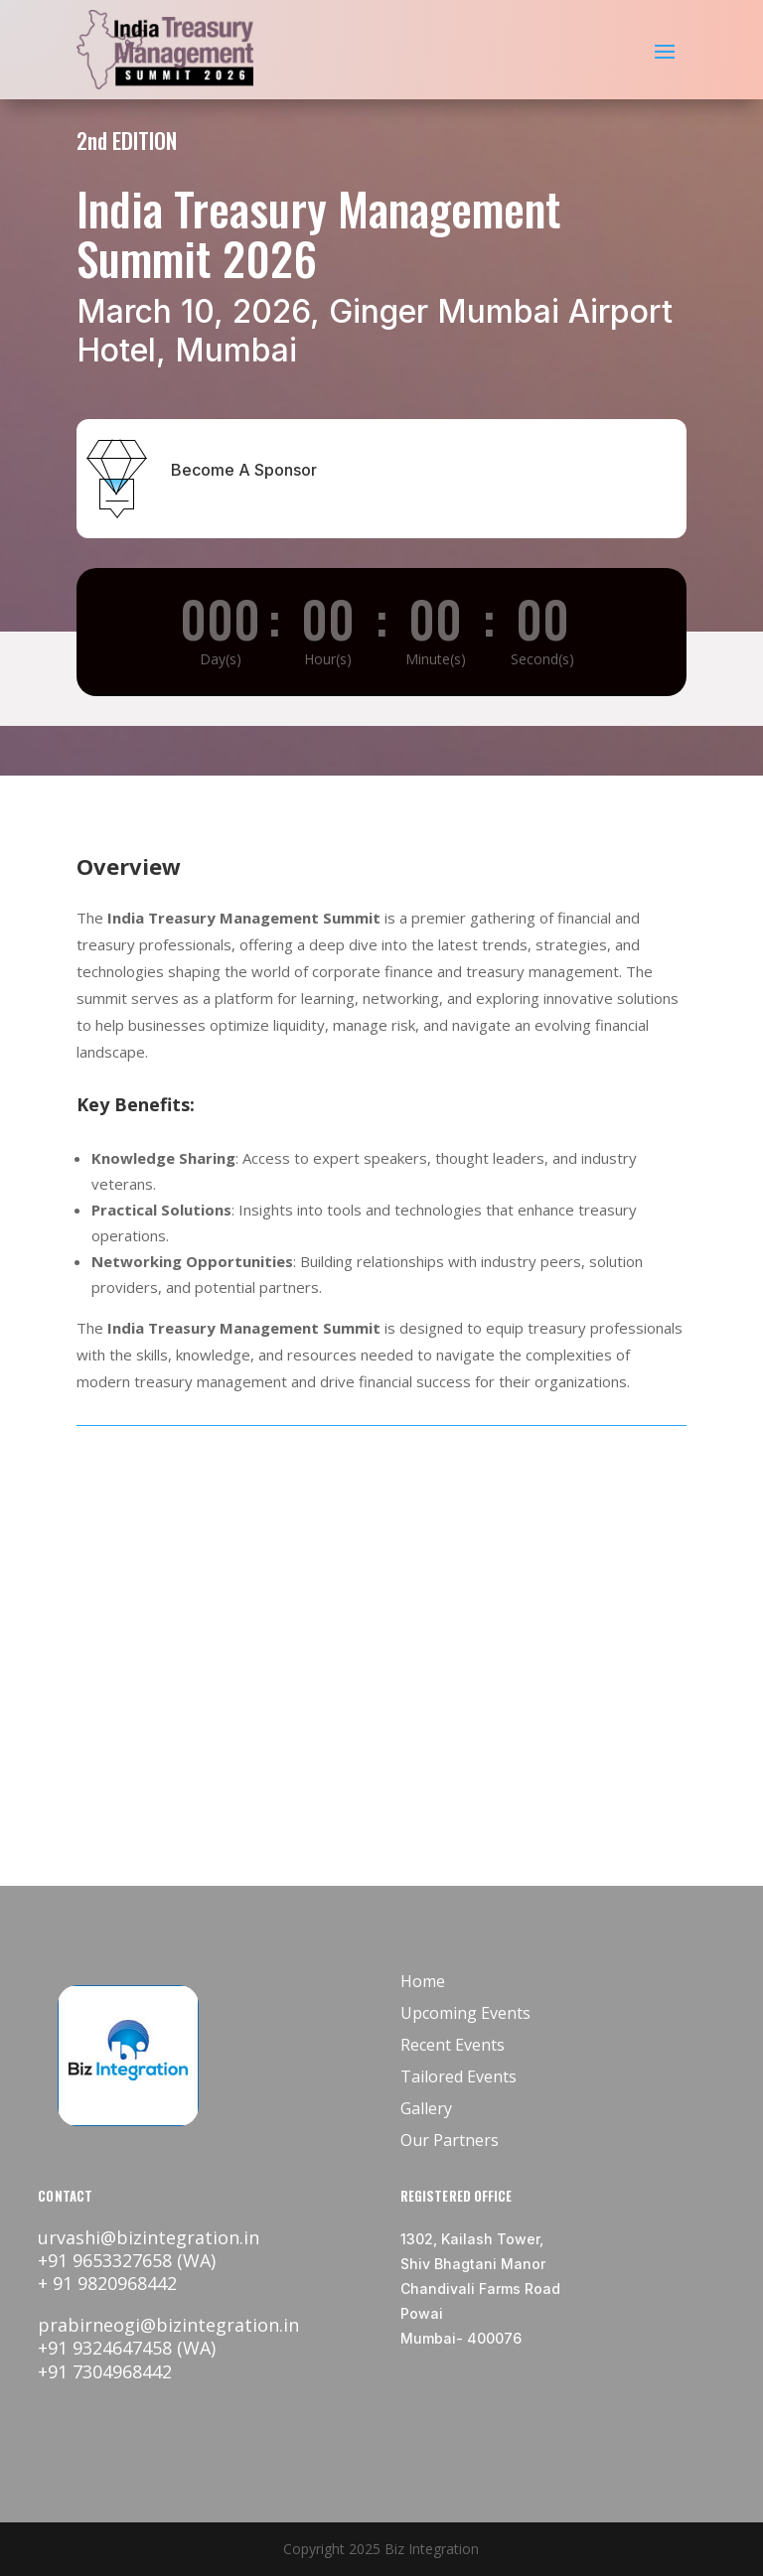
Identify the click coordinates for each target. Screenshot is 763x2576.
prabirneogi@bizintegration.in (168, 2325)
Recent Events (452, 2045)
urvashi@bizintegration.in (148, 2237)
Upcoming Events (465, 2013)
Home (422, 1981)
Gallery (426, 2108)
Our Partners (449, 2140)
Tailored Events (458, 2076)
